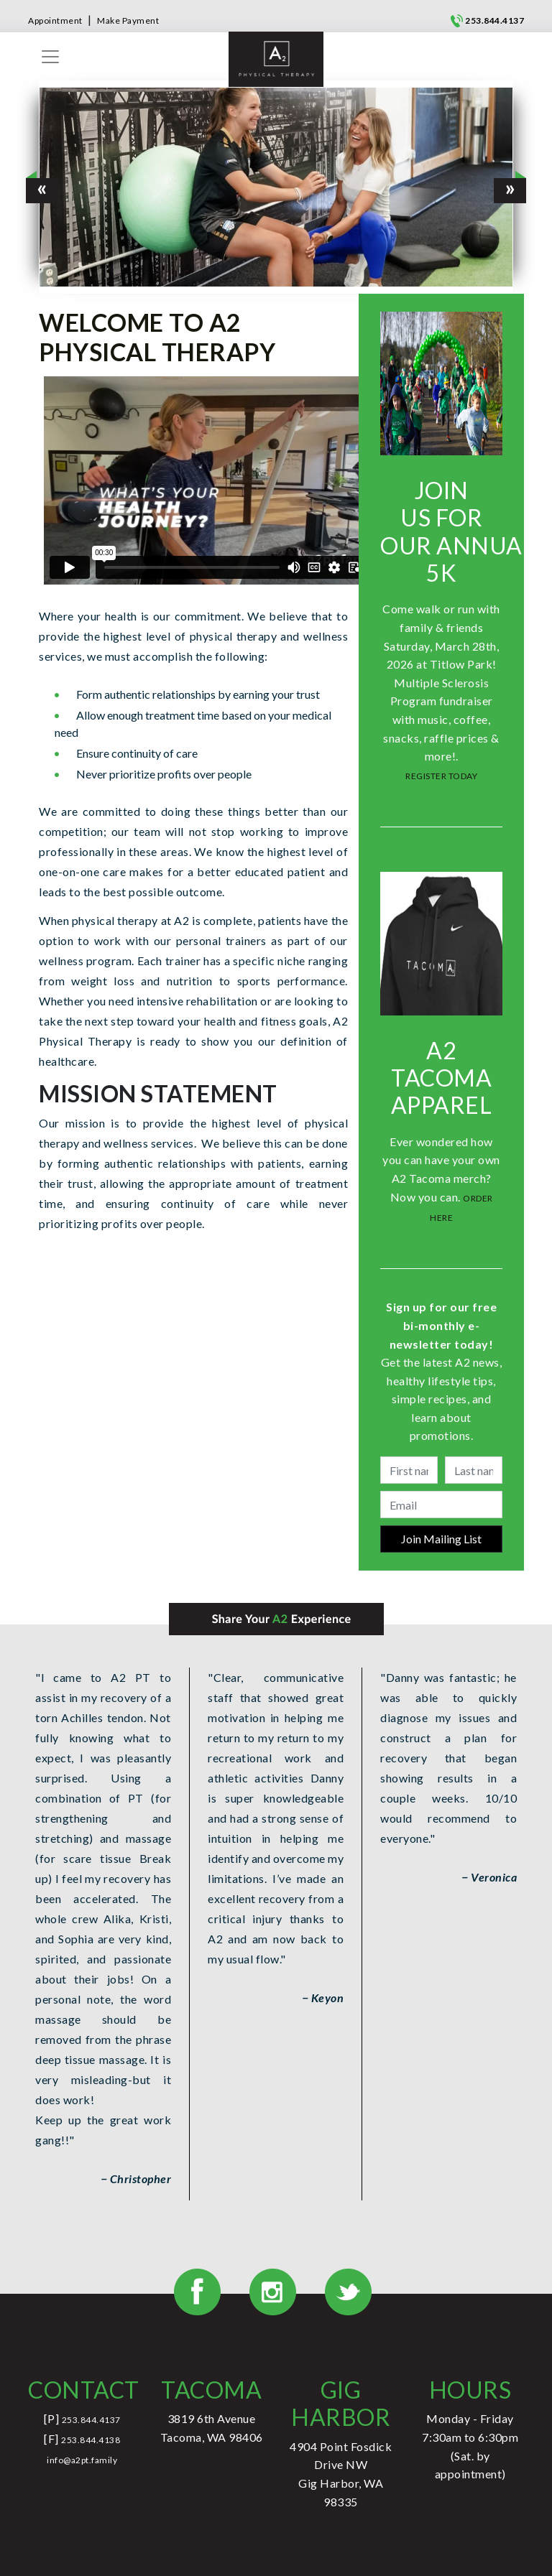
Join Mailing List (441, 1538)
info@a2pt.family (82, 2460)
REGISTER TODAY (441, 776)
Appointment (55, 20)
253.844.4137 (494, 20)
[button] (42, 187)
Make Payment (128, 20)
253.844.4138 (90, 2440)
